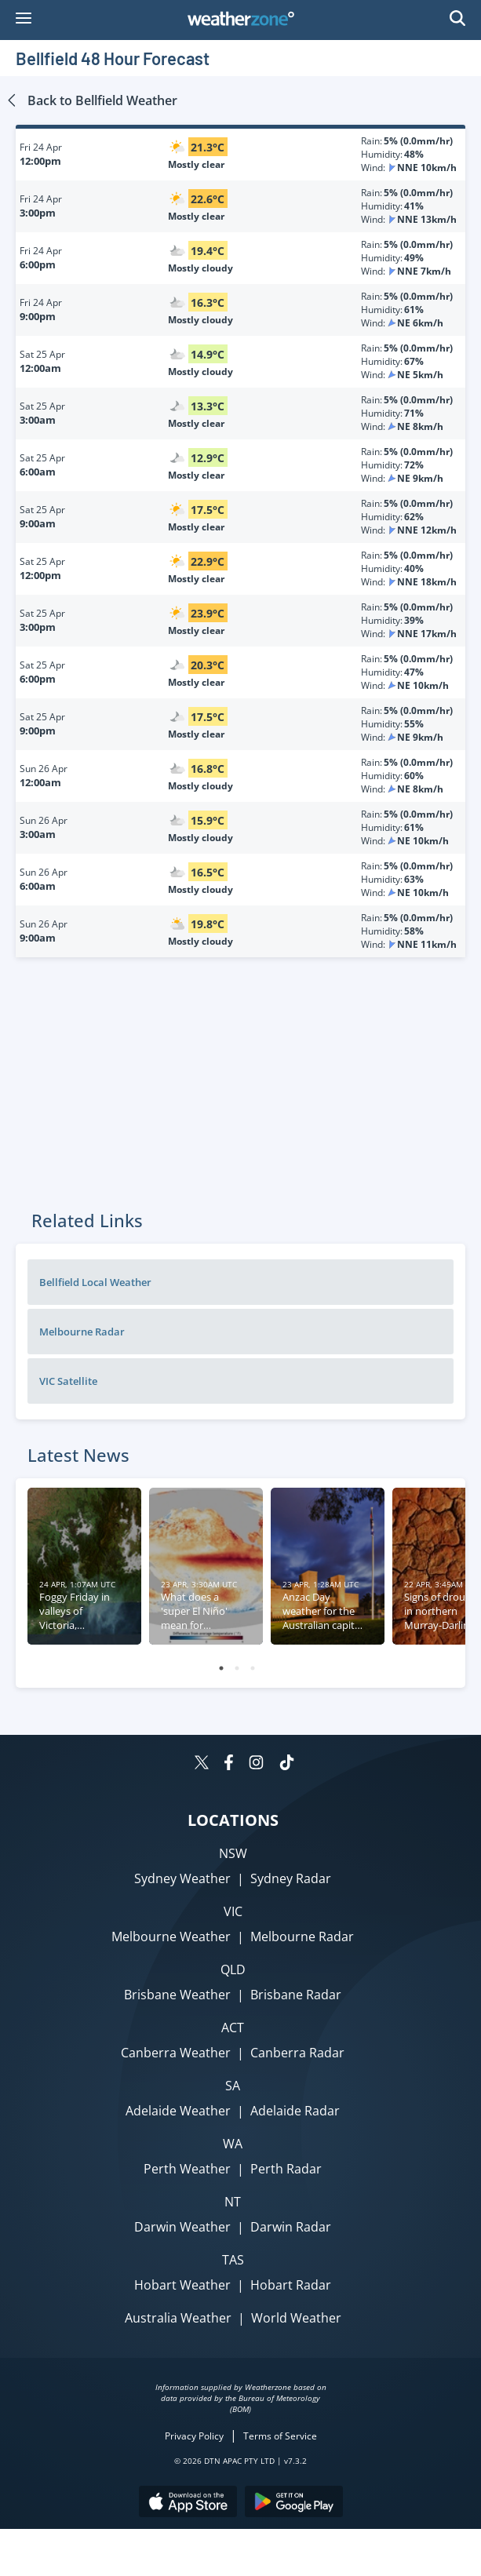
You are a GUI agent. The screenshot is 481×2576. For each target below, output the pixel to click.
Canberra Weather (176, 2052)
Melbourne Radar (82, 1331)
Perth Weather (187, 2168)
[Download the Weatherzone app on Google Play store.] (294, 2503)
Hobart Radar (290, 2285)
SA (232, 2085)
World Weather (296, 2317)
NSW (233, 1853)
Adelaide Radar (295, 2110)
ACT (232, 2027)
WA (232, 2143)
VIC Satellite (68, 1381)
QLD (233, 1969)
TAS (233, 2259)
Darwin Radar (290, 2226)
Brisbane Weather (177, 1994)
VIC (233, 1911)
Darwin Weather (182, 2226)
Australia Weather (178, 2317)
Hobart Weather (182, 2285)
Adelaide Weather (178, 2110)
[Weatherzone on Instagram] (256, 1764)
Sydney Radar (290, 1878)
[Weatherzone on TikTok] (286, 1764)
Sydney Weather (182, 1878)
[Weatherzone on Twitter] (202, 1764)
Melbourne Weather (171, 1936)
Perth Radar (286, 2168)
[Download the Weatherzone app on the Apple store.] (188, 2503)
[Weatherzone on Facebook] (228, 1764)
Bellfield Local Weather (95, 1282)
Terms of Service (280, 2436)
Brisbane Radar (295, 1994)
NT (232, 2201)
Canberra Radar (297, 2052)
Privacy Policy (194, 2436)
